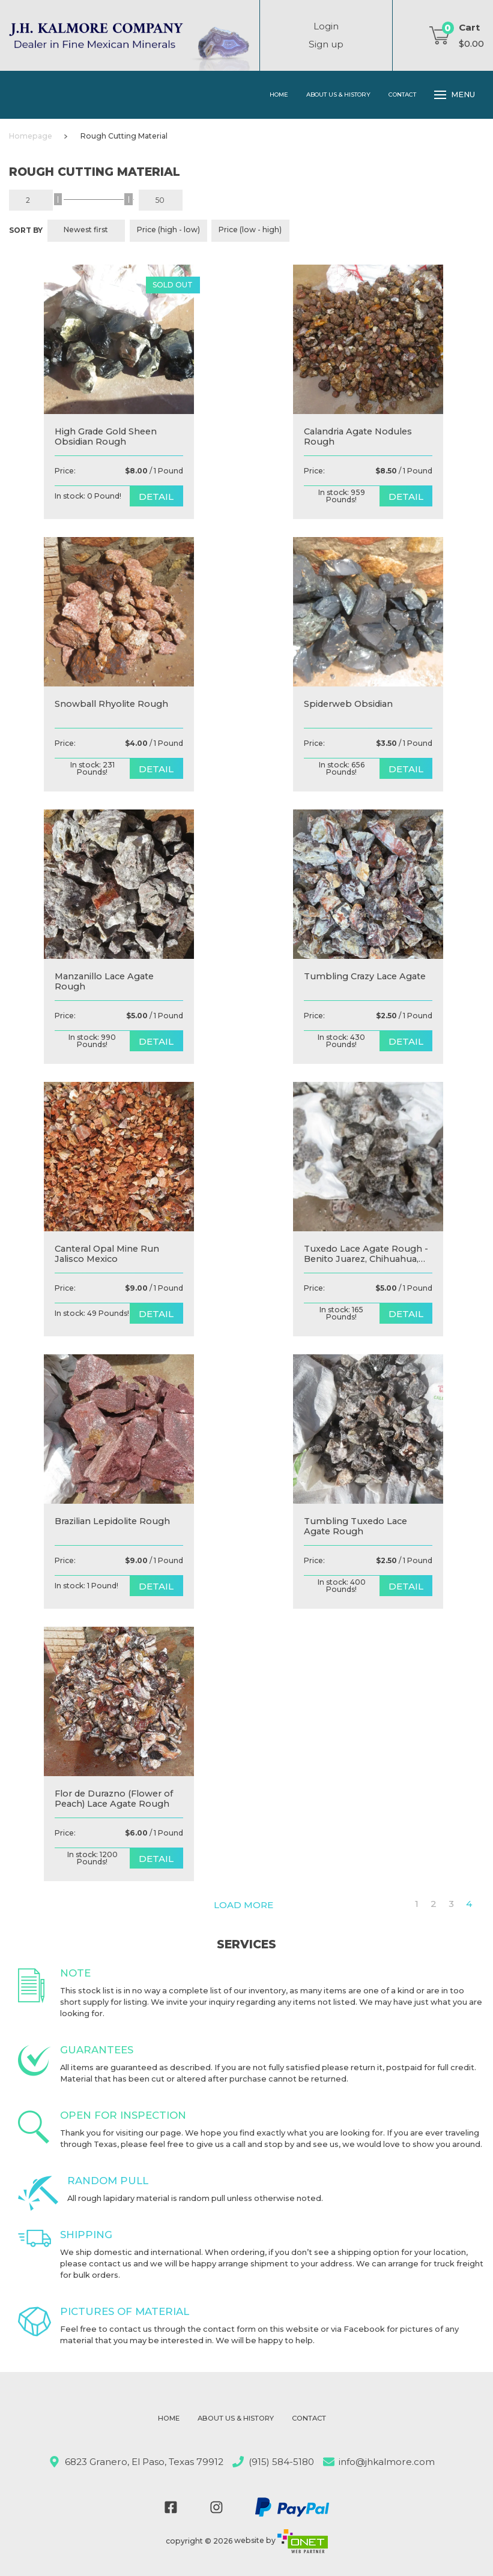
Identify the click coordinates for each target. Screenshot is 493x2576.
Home (279, 94)
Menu (454, 95)
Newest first (86, 229)
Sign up (326, 44)
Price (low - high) (250, 229)
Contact (402, 94)
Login (326, 26)
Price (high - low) (168, 229)
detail (156, 496)
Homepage (30, 136)
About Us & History (338, 94)
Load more (243, 1905)
